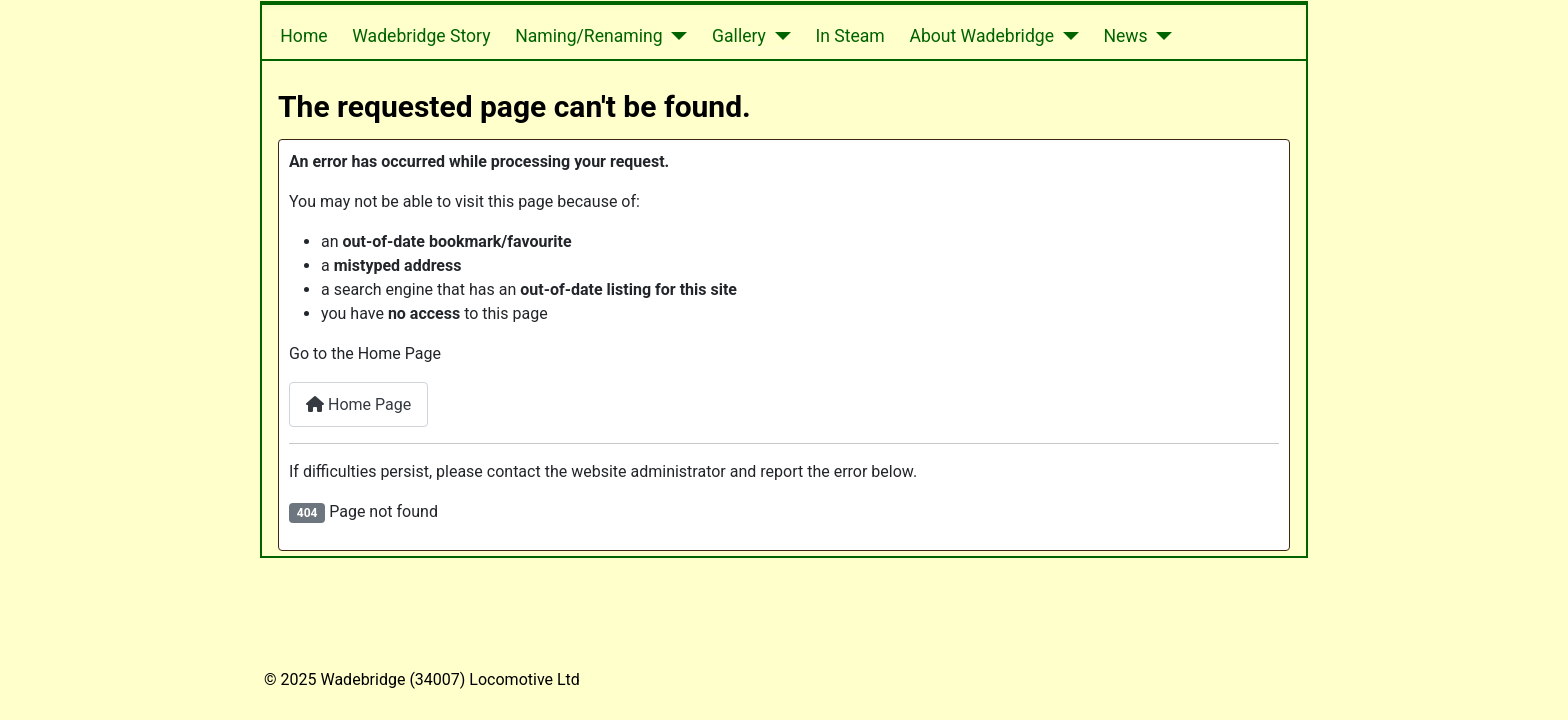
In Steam (849, 36)
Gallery (739, 36)
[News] (1160, 36)
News (1125, 36)
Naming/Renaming (588, 36)
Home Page (358, 404)
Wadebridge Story (421, 36)
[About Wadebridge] (1066, 36)
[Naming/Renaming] (675, 36)
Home (303, 36)
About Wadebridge (981, 36)
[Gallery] (778, 36)
